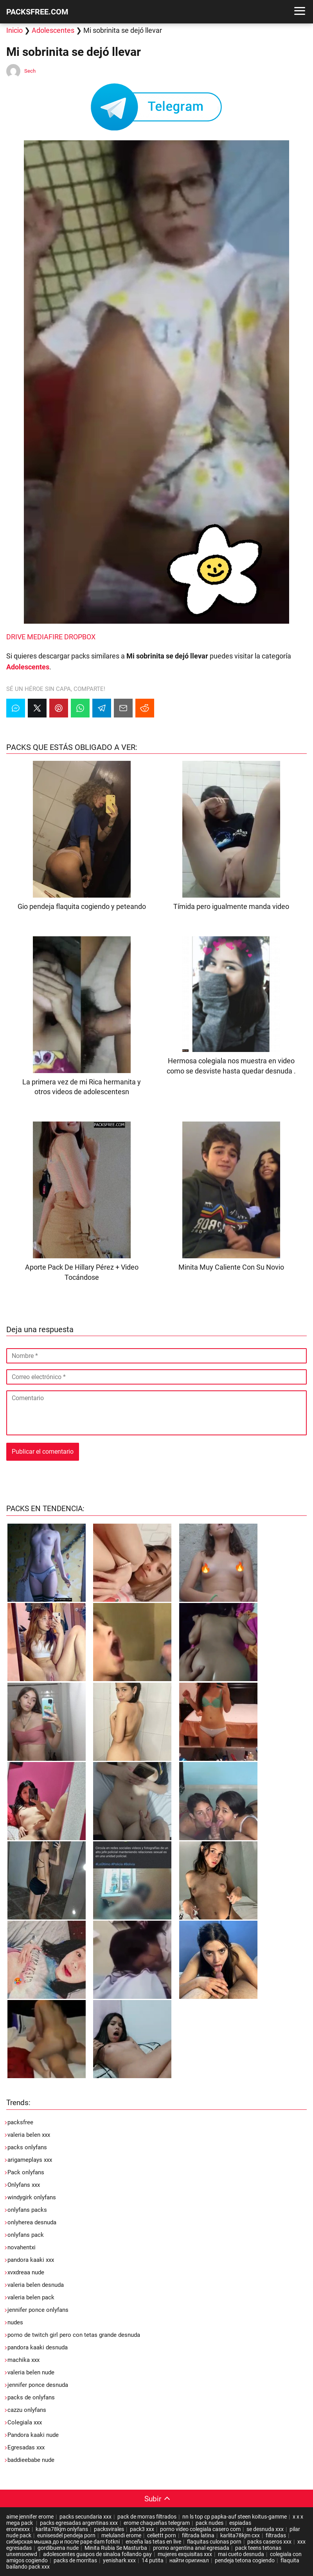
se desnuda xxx (265, 2529)
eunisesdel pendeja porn (66, 2535)
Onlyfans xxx (23, 2184)
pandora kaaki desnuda (37, 2347)
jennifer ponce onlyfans (37, 2309)
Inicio (14, 30)
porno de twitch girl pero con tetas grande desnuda (73, 2334)
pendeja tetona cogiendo (245, 2560)
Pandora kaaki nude (33, 2434)
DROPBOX (79, 637)
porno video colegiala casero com (200, 2529)
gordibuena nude (58, 2548)
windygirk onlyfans (31, 2197)
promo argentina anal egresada (191, 2548)
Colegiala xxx (24, 2422)
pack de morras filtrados (146, 2516)
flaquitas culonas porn (214, 2541)
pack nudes (209, 2523)
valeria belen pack (30, 2297)
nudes (15, 2322)
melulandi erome (121, 2535)
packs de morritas (75, 2560)
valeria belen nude (30, 2372)
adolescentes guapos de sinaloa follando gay (97, 2554)
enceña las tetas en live (153, 2541)
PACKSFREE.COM (37, 11)
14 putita (153, 2560)
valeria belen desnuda (35, 2284)
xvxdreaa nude (25, 2272)
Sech (30, 71)
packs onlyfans (27, 2147)
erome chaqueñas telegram (157, 2523)
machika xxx (23, 2359)
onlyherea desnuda (31, 2222)
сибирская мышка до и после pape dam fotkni (63, 2541)
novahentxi (21, 2247)
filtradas (276, 2535)
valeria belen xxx (28, 2134)
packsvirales (109, 2529)
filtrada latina (198, 2535)
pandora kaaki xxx (30, 2259)
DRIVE (15, 637)
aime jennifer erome (30, 2516)
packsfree (20, 2122)
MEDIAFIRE (45, 637)
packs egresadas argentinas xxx (79, 2523)
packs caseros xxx (269, 2541)
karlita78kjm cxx (240, 2535)
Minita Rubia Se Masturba (116, 2548)
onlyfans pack (25, 2234)
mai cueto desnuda (241, 2554)
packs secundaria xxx (85, 2516)
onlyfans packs (27, 2209)
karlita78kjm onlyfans (62, 2529)
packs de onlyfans (31, 2397)
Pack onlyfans (25, 2172)
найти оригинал (189, 2560)
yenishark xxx (119, 2560)
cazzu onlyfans (26, 2409)
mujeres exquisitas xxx (185, 2554)
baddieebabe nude (30, 2459)
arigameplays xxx (29, 2159)
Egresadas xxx (26, 2447)
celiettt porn (161, 2535)
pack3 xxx (142, 2529)
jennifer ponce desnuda (37, 2384)
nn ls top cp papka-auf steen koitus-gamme (234, 2516)
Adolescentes (53, 30)
